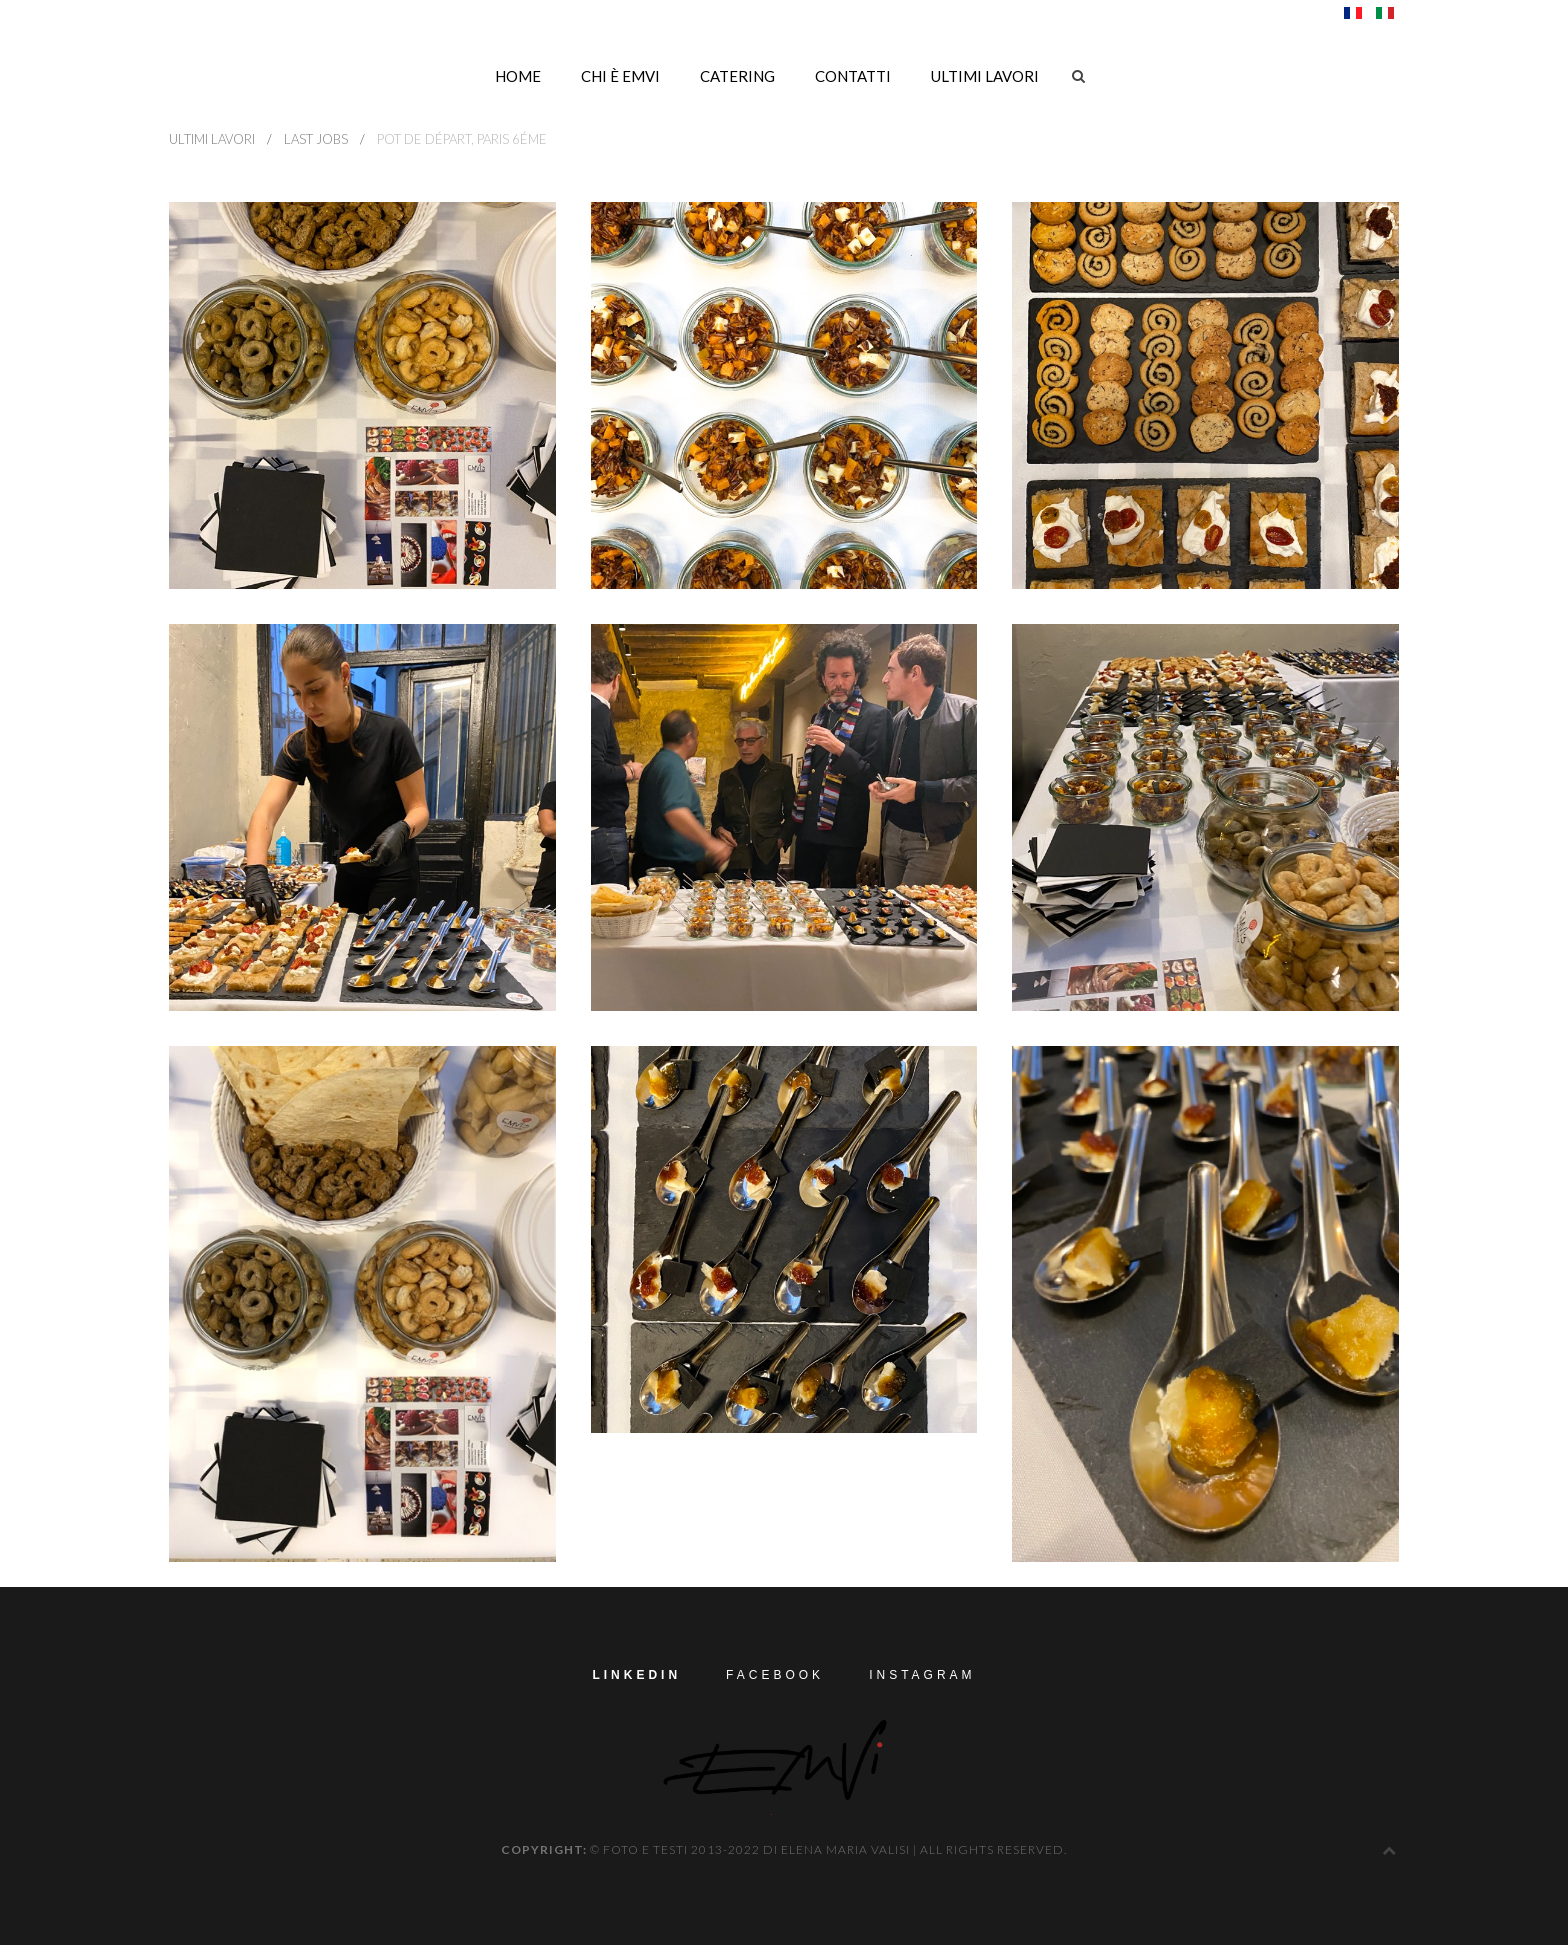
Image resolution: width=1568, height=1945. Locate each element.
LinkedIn (636, 1675)
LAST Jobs (316, 139)
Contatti (853, 76)
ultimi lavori (985, 76)
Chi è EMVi (620, 76)
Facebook (775, 1675)
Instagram (922, 1675)
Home (518, 76)
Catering (737, 76)
